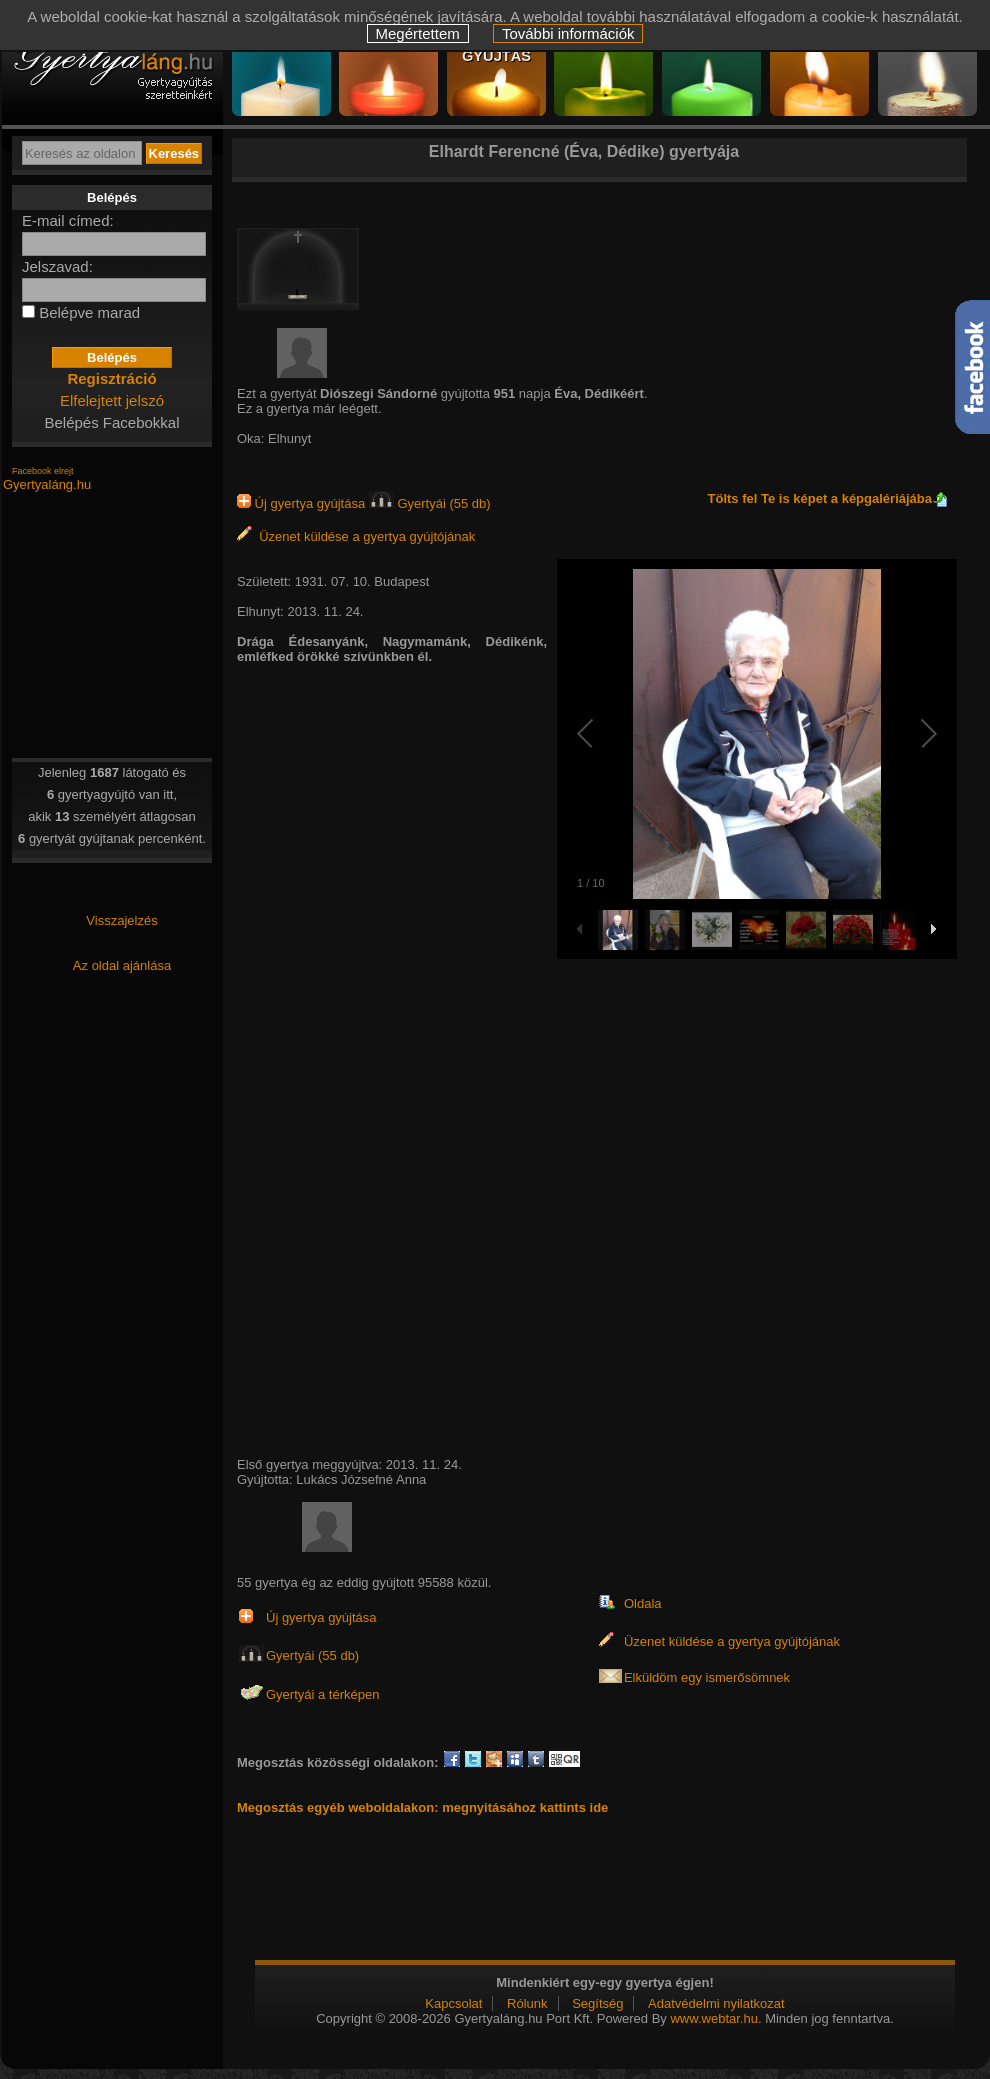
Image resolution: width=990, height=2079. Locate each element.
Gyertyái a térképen (322, 1694)
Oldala (643, 1603)
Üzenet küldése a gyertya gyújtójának (356, 536)
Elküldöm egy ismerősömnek (707, 1677)
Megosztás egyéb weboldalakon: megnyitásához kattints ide (422, 1807)
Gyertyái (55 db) (430, 503)
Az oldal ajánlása (122, 965)
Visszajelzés (121, 920)
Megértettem (418, 33)
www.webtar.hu (713, 2018)
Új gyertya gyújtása (303, 503)
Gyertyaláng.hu (47, 484)
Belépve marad (89, 312)
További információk (568, 33)
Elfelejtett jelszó (112, 400)
